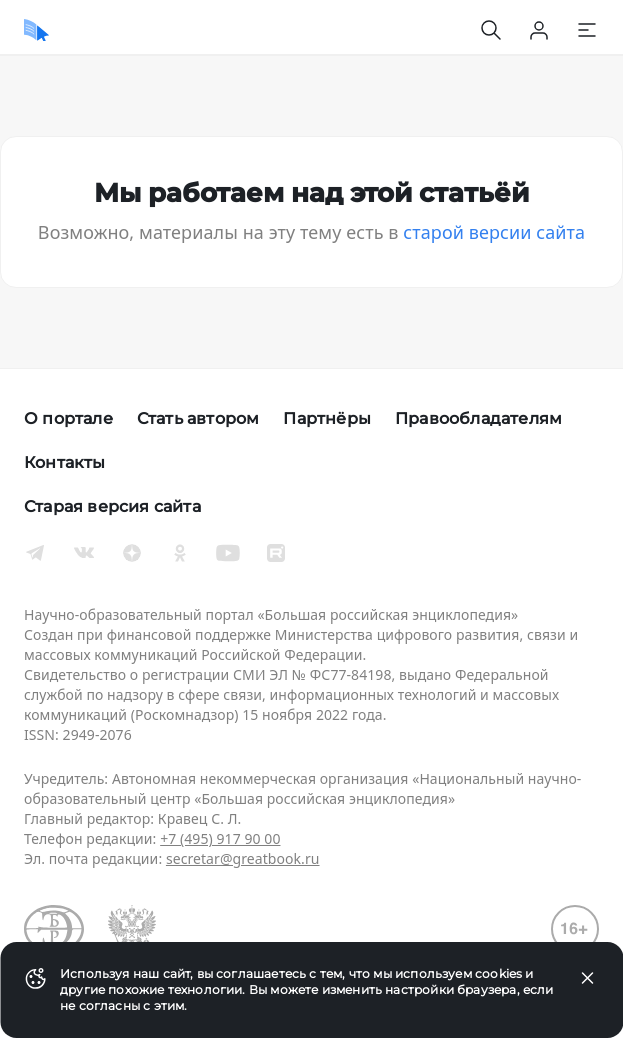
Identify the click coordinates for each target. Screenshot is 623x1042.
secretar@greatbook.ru (243, 858)
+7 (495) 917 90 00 (220, 838)
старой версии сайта (494, 232)
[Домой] (36, 30)
